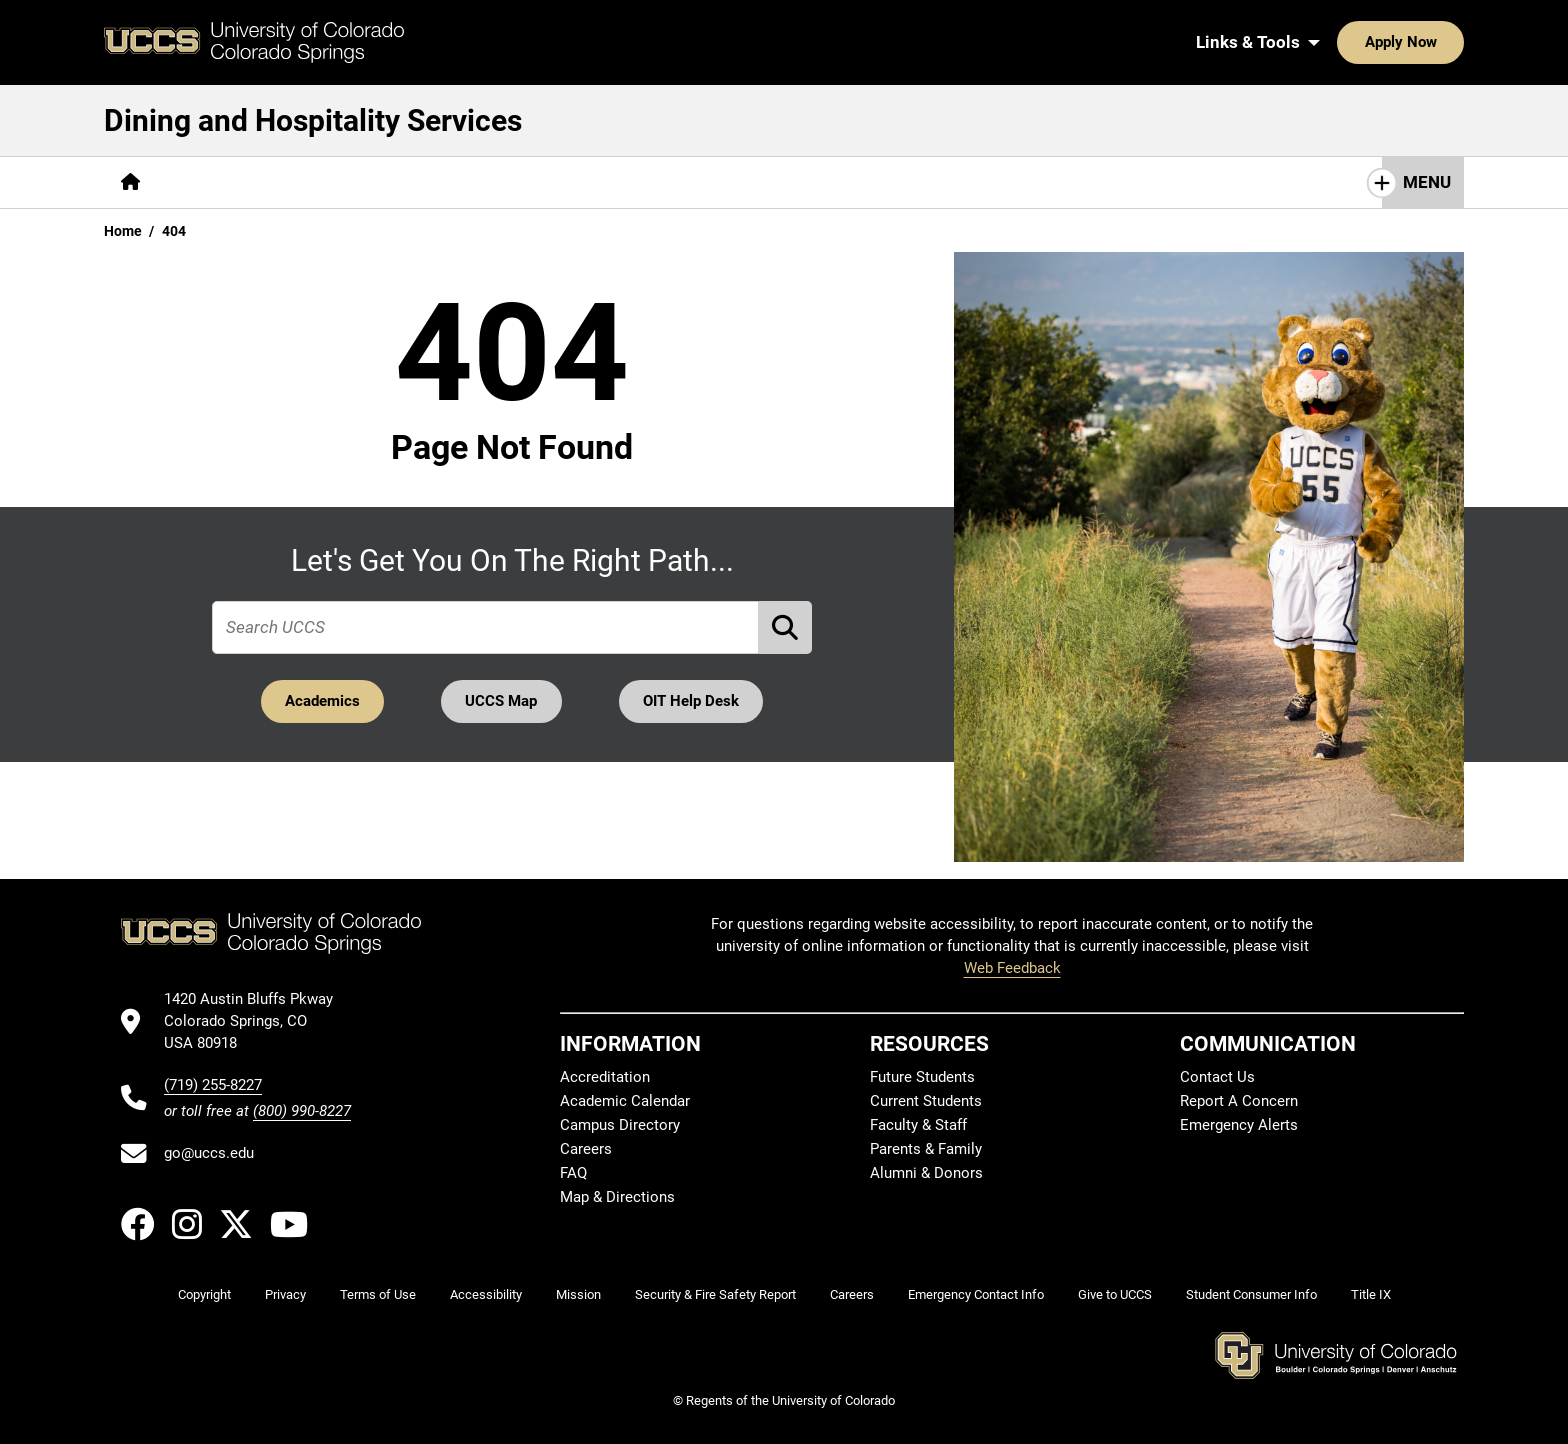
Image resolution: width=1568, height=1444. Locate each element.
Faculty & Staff (918, 1125)
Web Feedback (1012, 968)
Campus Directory (620, 1125)
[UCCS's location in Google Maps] (257, 1021)
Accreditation (605, 1077)
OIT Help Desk (693, 701)
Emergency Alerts (1239, 1125)
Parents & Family (926, 1149)
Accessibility (486, 1294)
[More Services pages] (331, 182)
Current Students (926, 1101)
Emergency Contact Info (976, 1294)
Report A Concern (1239, 1101)
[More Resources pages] (468, 182)
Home (123, 231)
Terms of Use (378, 1294)
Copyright (204, 1294)
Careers (586, 1149)
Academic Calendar (625, 1101)
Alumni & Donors (926, 1173)
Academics (320, 701)
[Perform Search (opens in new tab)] (786, 627)
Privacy (285, 1294)
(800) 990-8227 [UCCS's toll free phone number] (302, 1111)
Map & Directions (617, 1197)
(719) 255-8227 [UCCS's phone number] (213, 1085)
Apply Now (1339, 42)
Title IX (1371, 1294)
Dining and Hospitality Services (313, 120)
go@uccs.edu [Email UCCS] (209, 1153)
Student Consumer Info (1251, 1294)
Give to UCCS (1115, 1294)
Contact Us (600, 182)
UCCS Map (502, 701)
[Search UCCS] (1442, 42)
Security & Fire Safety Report (715, 1294)
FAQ (573, 1173)
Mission (578, 1294)
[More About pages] (212, 182)
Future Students (922, 1077)
